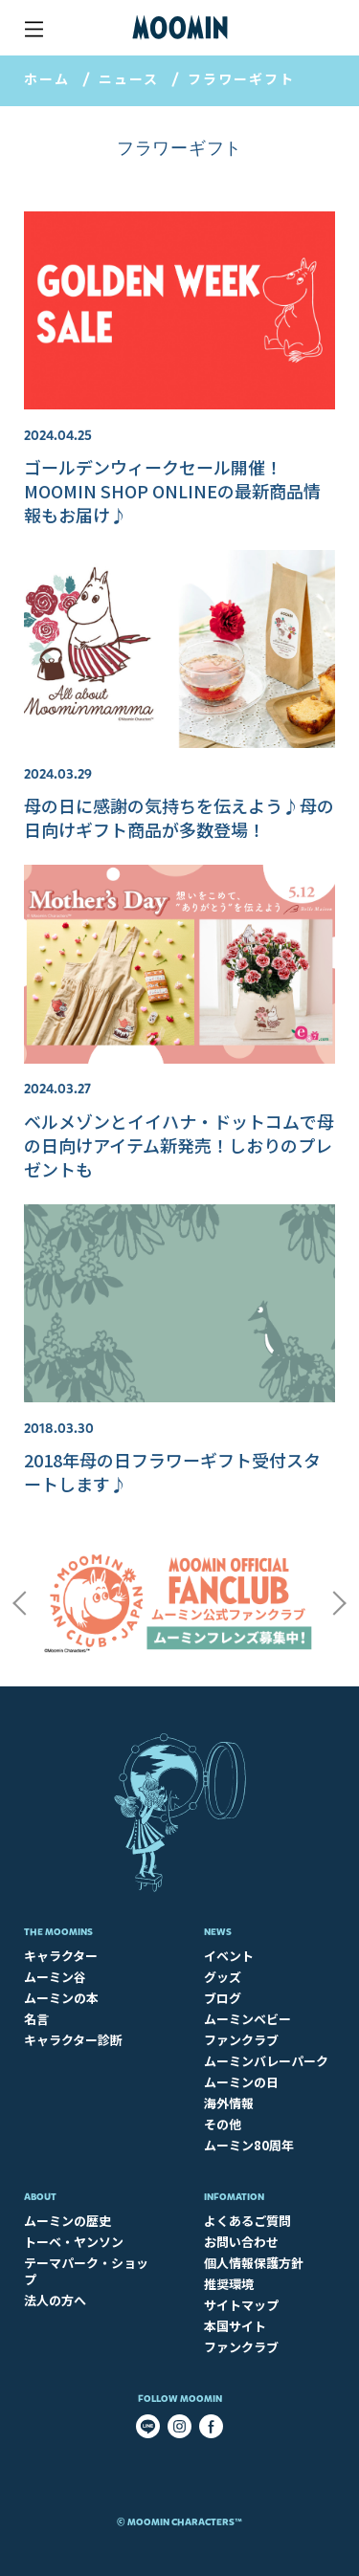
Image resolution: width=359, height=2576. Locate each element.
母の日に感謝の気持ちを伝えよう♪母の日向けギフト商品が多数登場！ (179, 817)
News (218, 1932)
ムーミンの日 (241, 2082)
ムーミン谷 (55, 1977)
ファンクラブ (241, 2040)
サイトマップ (241, 2305)
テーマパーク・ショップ (86, 2271)
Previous (19, 1603)
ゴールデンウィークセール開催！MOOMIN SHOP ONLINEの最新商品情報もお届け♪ (172, 490)
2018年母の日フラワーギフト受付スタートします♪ (172, 1471)
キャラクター (61, 1956)
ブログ (222, 1998)
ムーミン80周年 (249, 2145)
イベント (229, 1956)
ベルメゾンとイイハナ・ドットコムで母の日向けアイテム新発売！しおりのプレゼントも (179, 1145)
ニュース (129, 78)
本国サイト (235, 2326)
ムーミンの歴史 (67, 2221)
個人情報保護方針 (253, 2263)
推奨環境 (229, 2284)
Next (340, 1603)
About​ (40, 2197)
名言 (36, 2019)
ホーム (47, 78)
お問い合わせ (241, 2242)
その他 (222, 2124)
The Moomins (58, 1932)
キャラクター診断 (73, 2040)
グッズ (222, 1977)
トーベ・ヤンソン (73, 2242)
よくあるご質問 (247, 2221)
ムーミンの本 (61, 1998)
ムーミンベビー (247, 2019)
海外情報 (229, 2103)
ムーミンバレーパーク (266, 2061)
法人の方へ (55, 2300)
